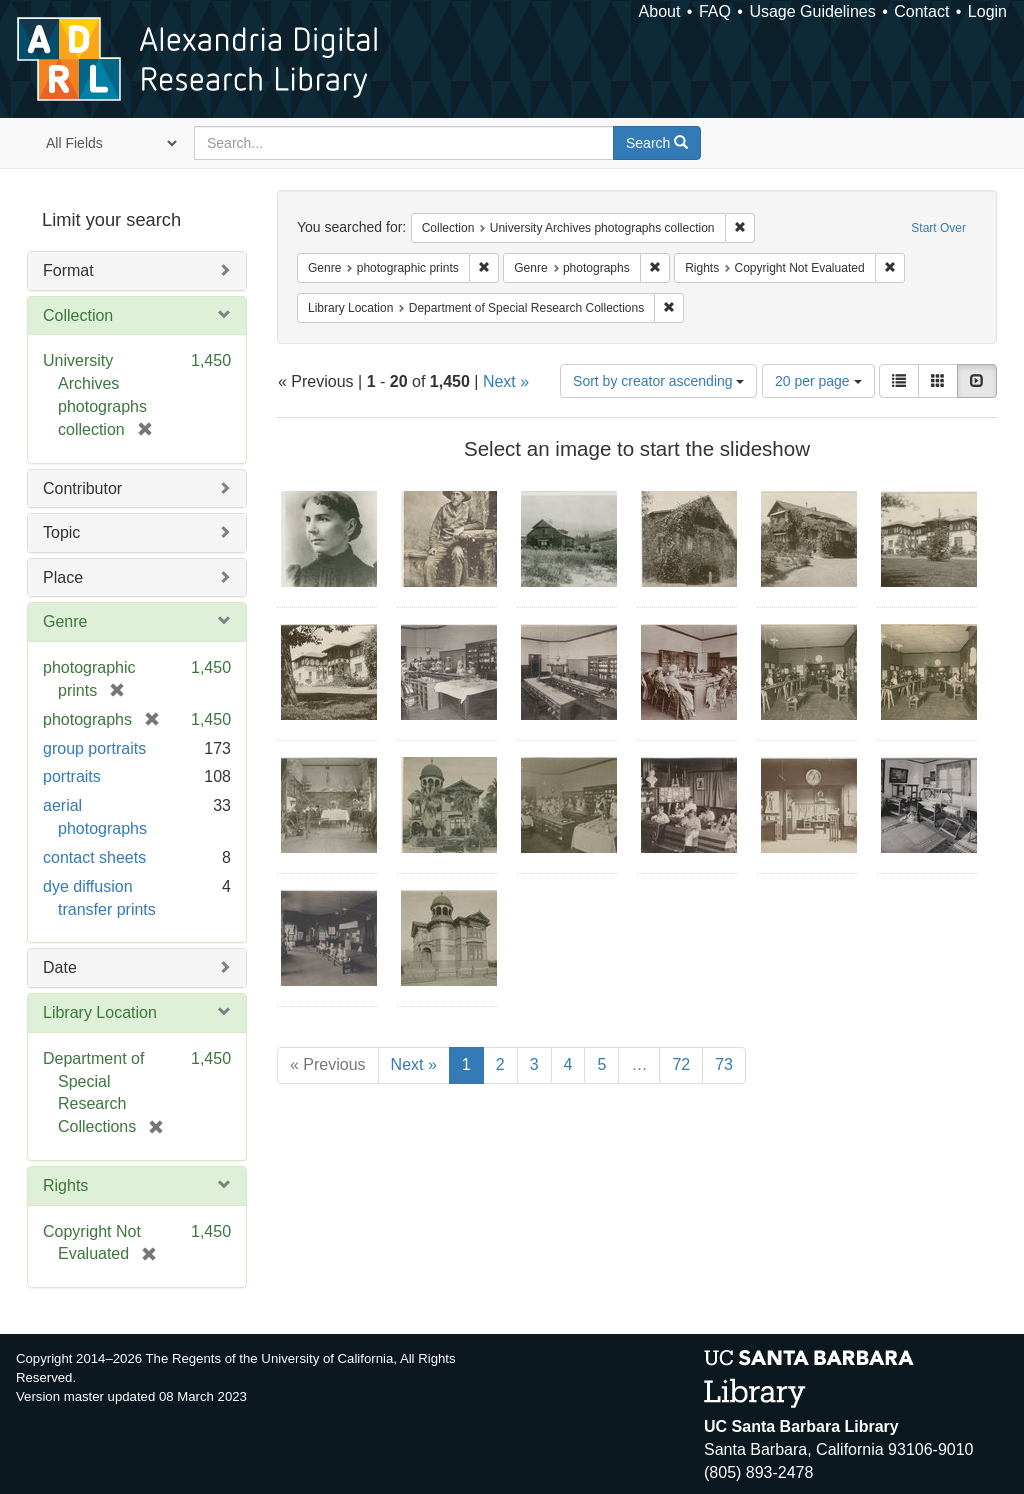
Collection (78, 315)
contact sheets (94, 857)
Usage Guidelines (812, 11)
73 (724, 1064)
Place (63, 577)
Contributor (82, 488)
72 (681, 1064)
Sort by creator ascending (658, 381)
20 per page (818, 381)
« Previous (328, 1064)
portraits (72, 776)
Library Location (100, 1012)
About (660, 11)
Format (68, 270)
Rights (65, 1185)
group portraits (94, 748)
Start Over (938, 228)
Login (987, 11)
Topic (61, 532)
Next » (506, 381)
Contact (921, 11)
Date (60, 967)
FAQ (715, 11)
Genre (65, 621)
